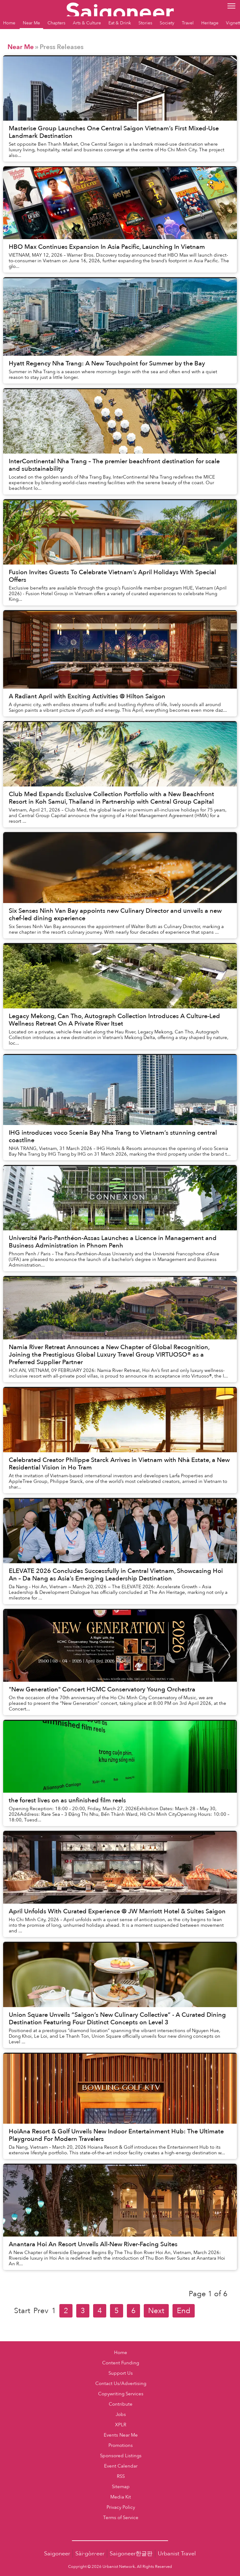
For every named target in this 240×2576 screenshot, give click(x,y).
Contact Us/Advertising (120, 2383)
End (183, 2311)
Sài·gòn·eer (89, 2554)
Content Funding (120, 2363)
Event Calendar (121, 2466)
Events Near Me (121, 2435)
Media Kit (120, 2497)
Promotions (120, 2445)
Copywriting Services (120, 2394)
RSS (121, 2476)
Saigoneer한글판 (131, 2554)
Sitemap (121, 2486)
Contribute (120, 2404)
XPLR (120, 2425)
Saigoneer (57, 2554)
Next (156, 2311)
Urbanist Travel (177, 2554)
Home (120, 2352)
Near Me (21, 47)
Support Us (120, 2373)
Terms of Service (120, 2517)
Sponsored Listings (121, 2456)
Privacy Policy (121, 2507)
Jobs (121, 2414)
